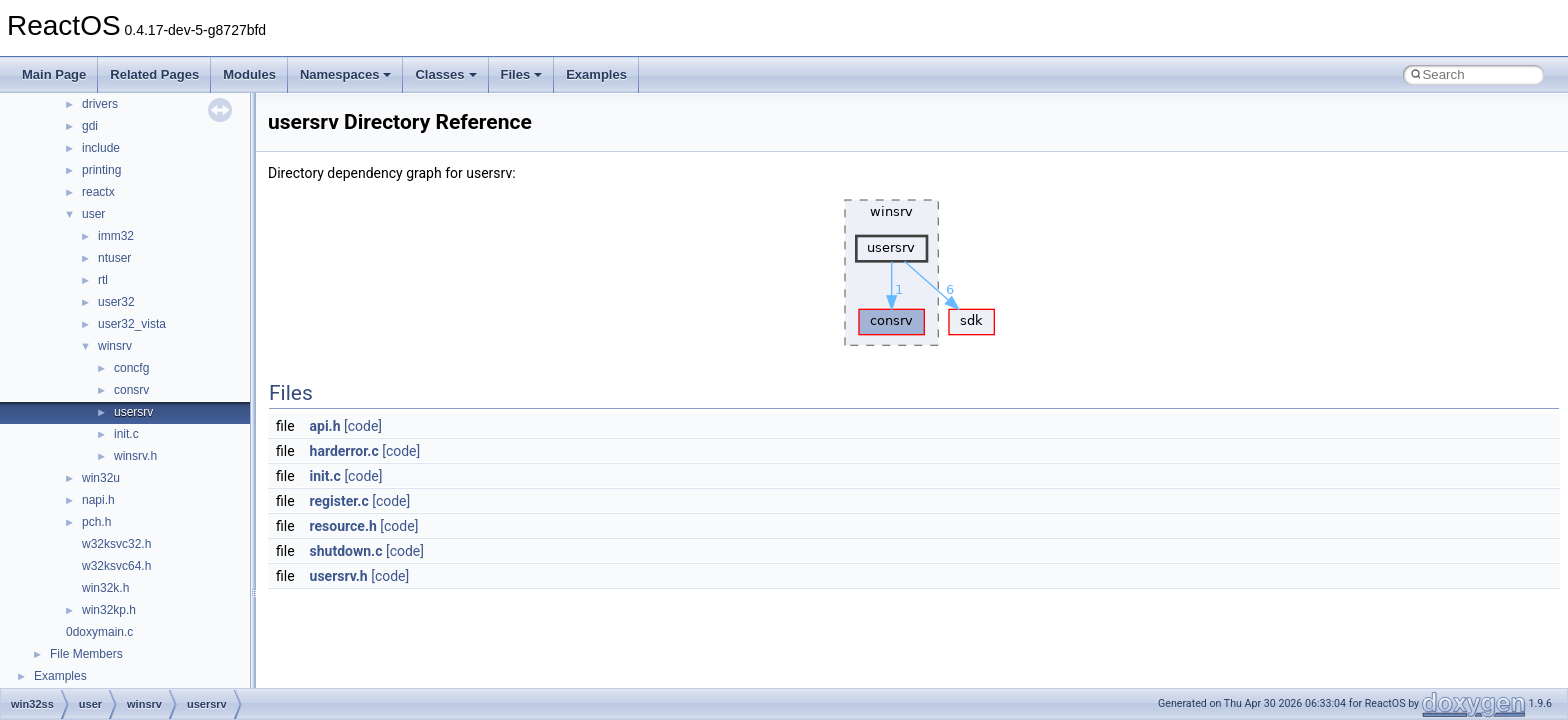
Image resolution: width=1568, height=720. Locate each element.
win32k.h (105, 588)
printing (101, 170)
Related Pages (154, 74)
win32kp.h (109, 610)
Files (522, 74)
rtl (103, 280)
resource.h (343, 526)
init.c (126, 434)
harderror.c (344, 451)
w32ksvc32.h (116, 544)
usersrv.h (339, 576)
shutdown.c (346, 551)
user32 (116, 302)
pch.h (96, 522)
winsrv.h (135, 456)
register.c (339, 501)
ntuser (114, 258)
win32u (101, 478)
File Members (86, 654)
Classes (445, 74)
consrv (131, 390)
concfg (131, 368)
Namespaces (346, 74)
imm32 (116, 236)
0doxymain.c (99, 632)
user (93, 214)
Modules (249, 74)
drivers (100, 104)
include (101, 148)
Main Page (54, 74)
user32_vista (132, 324)
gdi (90, 126)
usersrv (133, 412)
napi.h (98, 500)
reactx (98, 192)
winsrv (115, 346)
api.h (325, 426)
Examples (596, 74)
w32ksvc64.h (116, 566)
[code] (363, 426)
